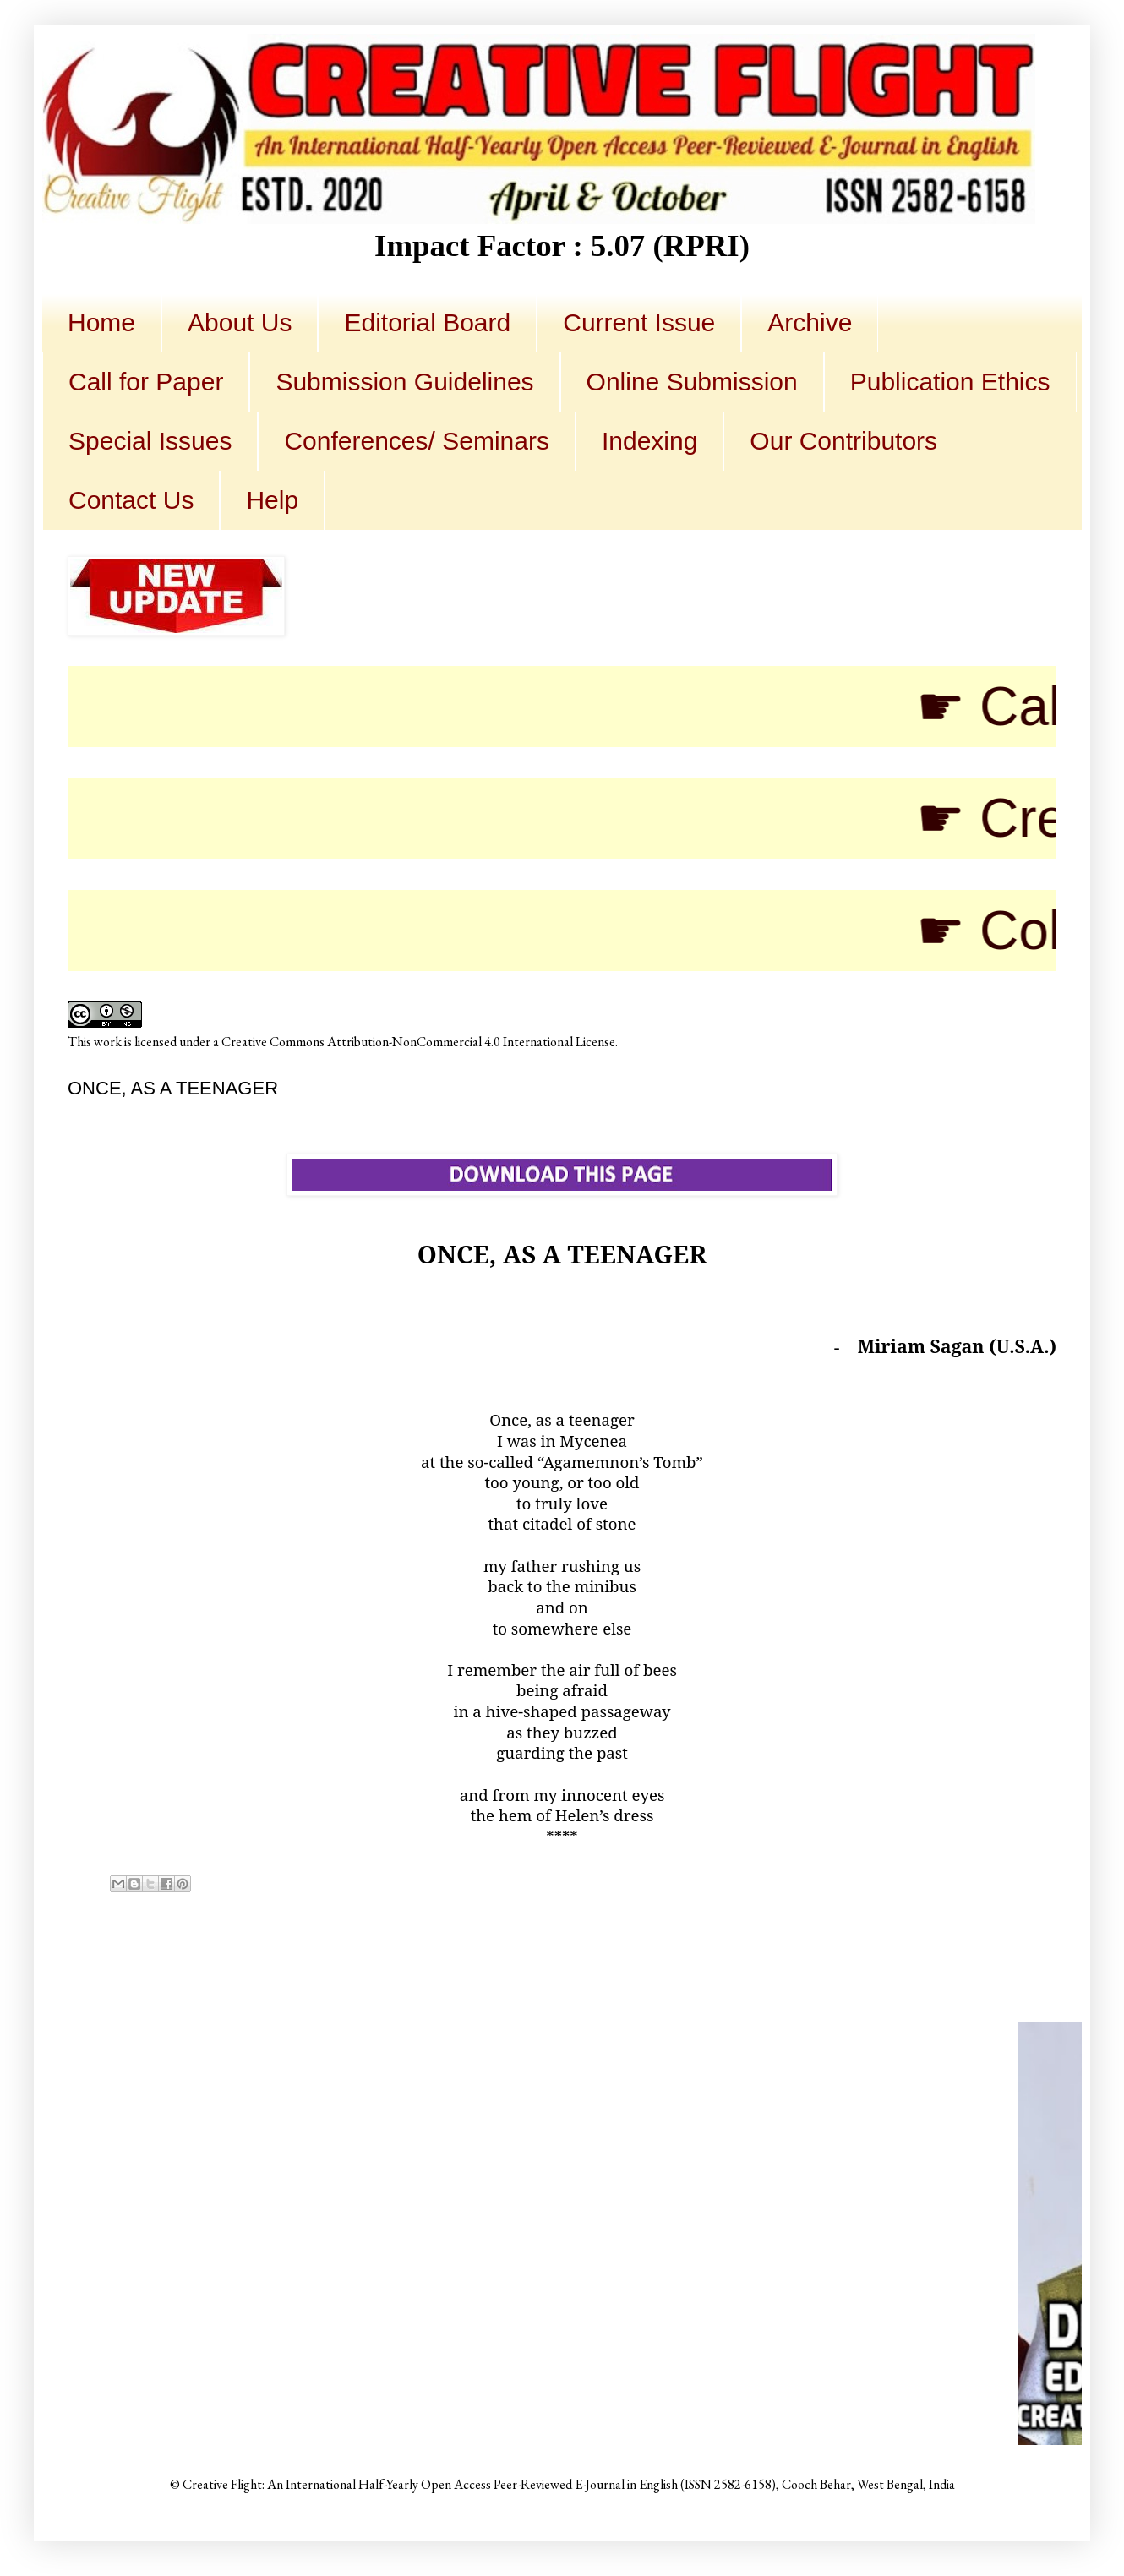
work (108, 1042)
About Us (240, 322)
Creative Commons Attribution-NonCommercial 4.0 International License (418, 1042)
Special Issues (150, 441)
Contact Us (131, 500)
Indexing (649, 441)
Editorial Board (427, 322)
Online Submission (692, 382)
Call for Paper (145, 382)
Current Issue (639, 322)
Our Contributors (843, 441)
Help (272, 500)
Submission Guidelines (404, 382)
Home (101, 322)
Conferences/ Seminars (416, 441)
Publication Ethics (950, 382)
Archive (809, 322)
